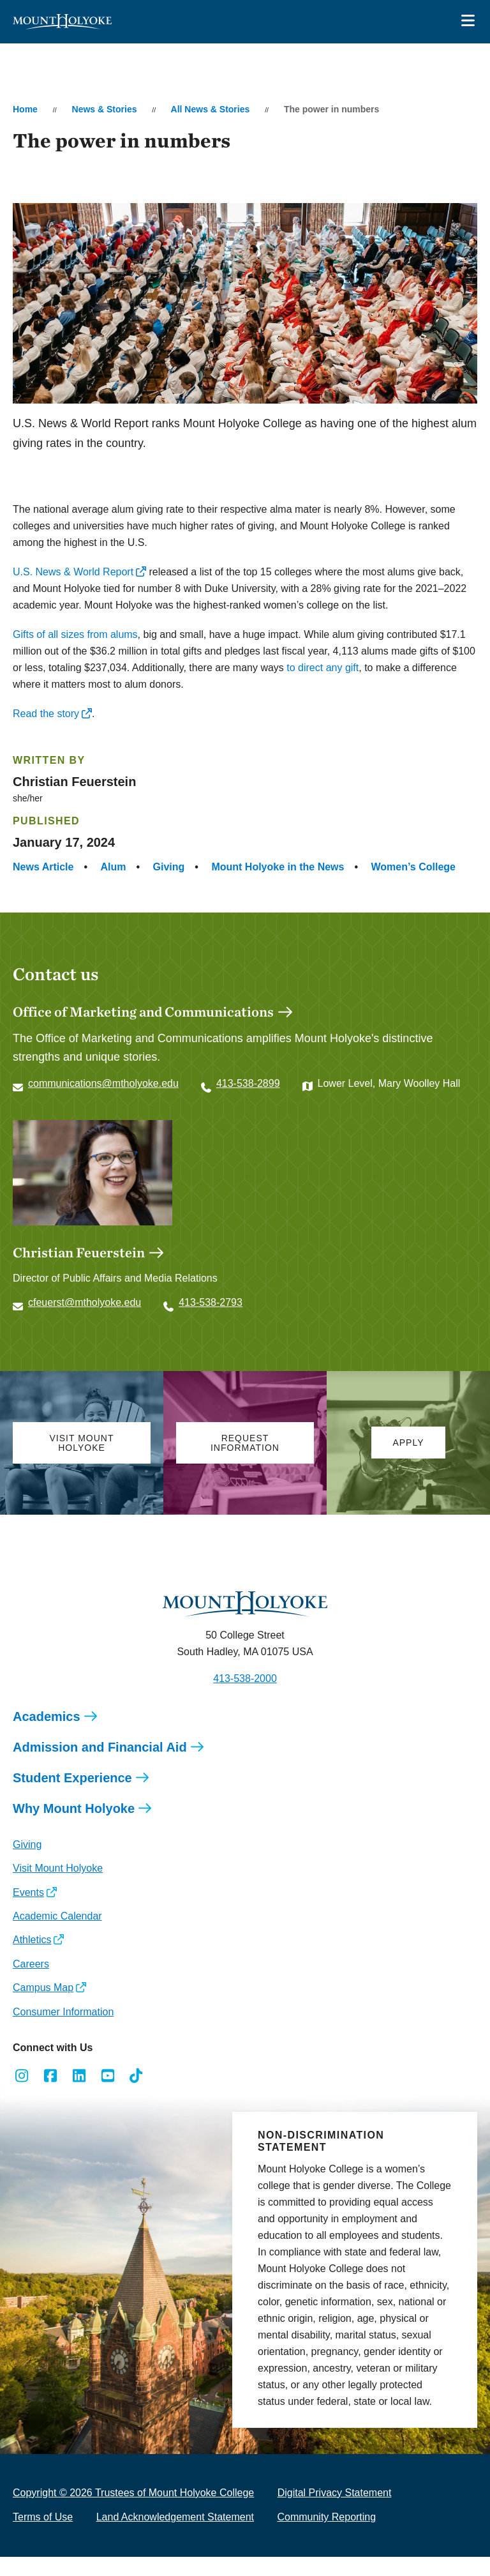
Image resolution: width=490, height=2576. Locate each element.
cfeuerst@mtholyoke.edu (84, 1321)
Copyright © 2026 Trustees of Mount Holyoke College (133, 2511)
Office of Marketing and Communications (143, 1011)
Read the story (46, 713)
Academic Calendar (57, 1935)
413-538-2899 (248, 1083)
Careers (31, 1983)
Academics (46, 1736)
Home (25, 109)
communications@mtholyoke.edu (103, 1083)
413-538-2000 (245, 1697)
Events (28, 1911)
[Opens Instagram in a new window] (22, 2095)
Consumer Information (63, 2031)
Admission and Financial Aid (100, 1766)
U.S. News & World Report (73, 571)
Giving (169, 866)
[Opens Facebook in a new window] (50, 2095)
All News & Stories (210, 109)
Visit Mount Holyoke (58, 1887)
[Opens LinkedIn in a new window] (79, 2095)
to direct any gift (322, 667)
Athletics (32, 1958)
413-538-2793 (210, 1321)
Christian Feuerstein (79, 1271)
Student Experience (72, 1797)
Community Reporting (326, 2536)
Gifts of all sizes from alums (75, 634)
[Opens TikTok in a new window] (136, 2095)
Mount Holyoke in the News (277, 866)
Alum (113, 866)
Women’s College (413, 866)
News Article (43, 866)
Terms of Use (43, 2536)
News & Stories (104, 109)
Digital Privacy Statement (335, 2511)
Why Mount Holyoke (74, 1828)
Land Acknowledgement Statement (175, 2536)
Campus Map (43, 2006)
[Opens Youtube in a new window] (107, 2095)
